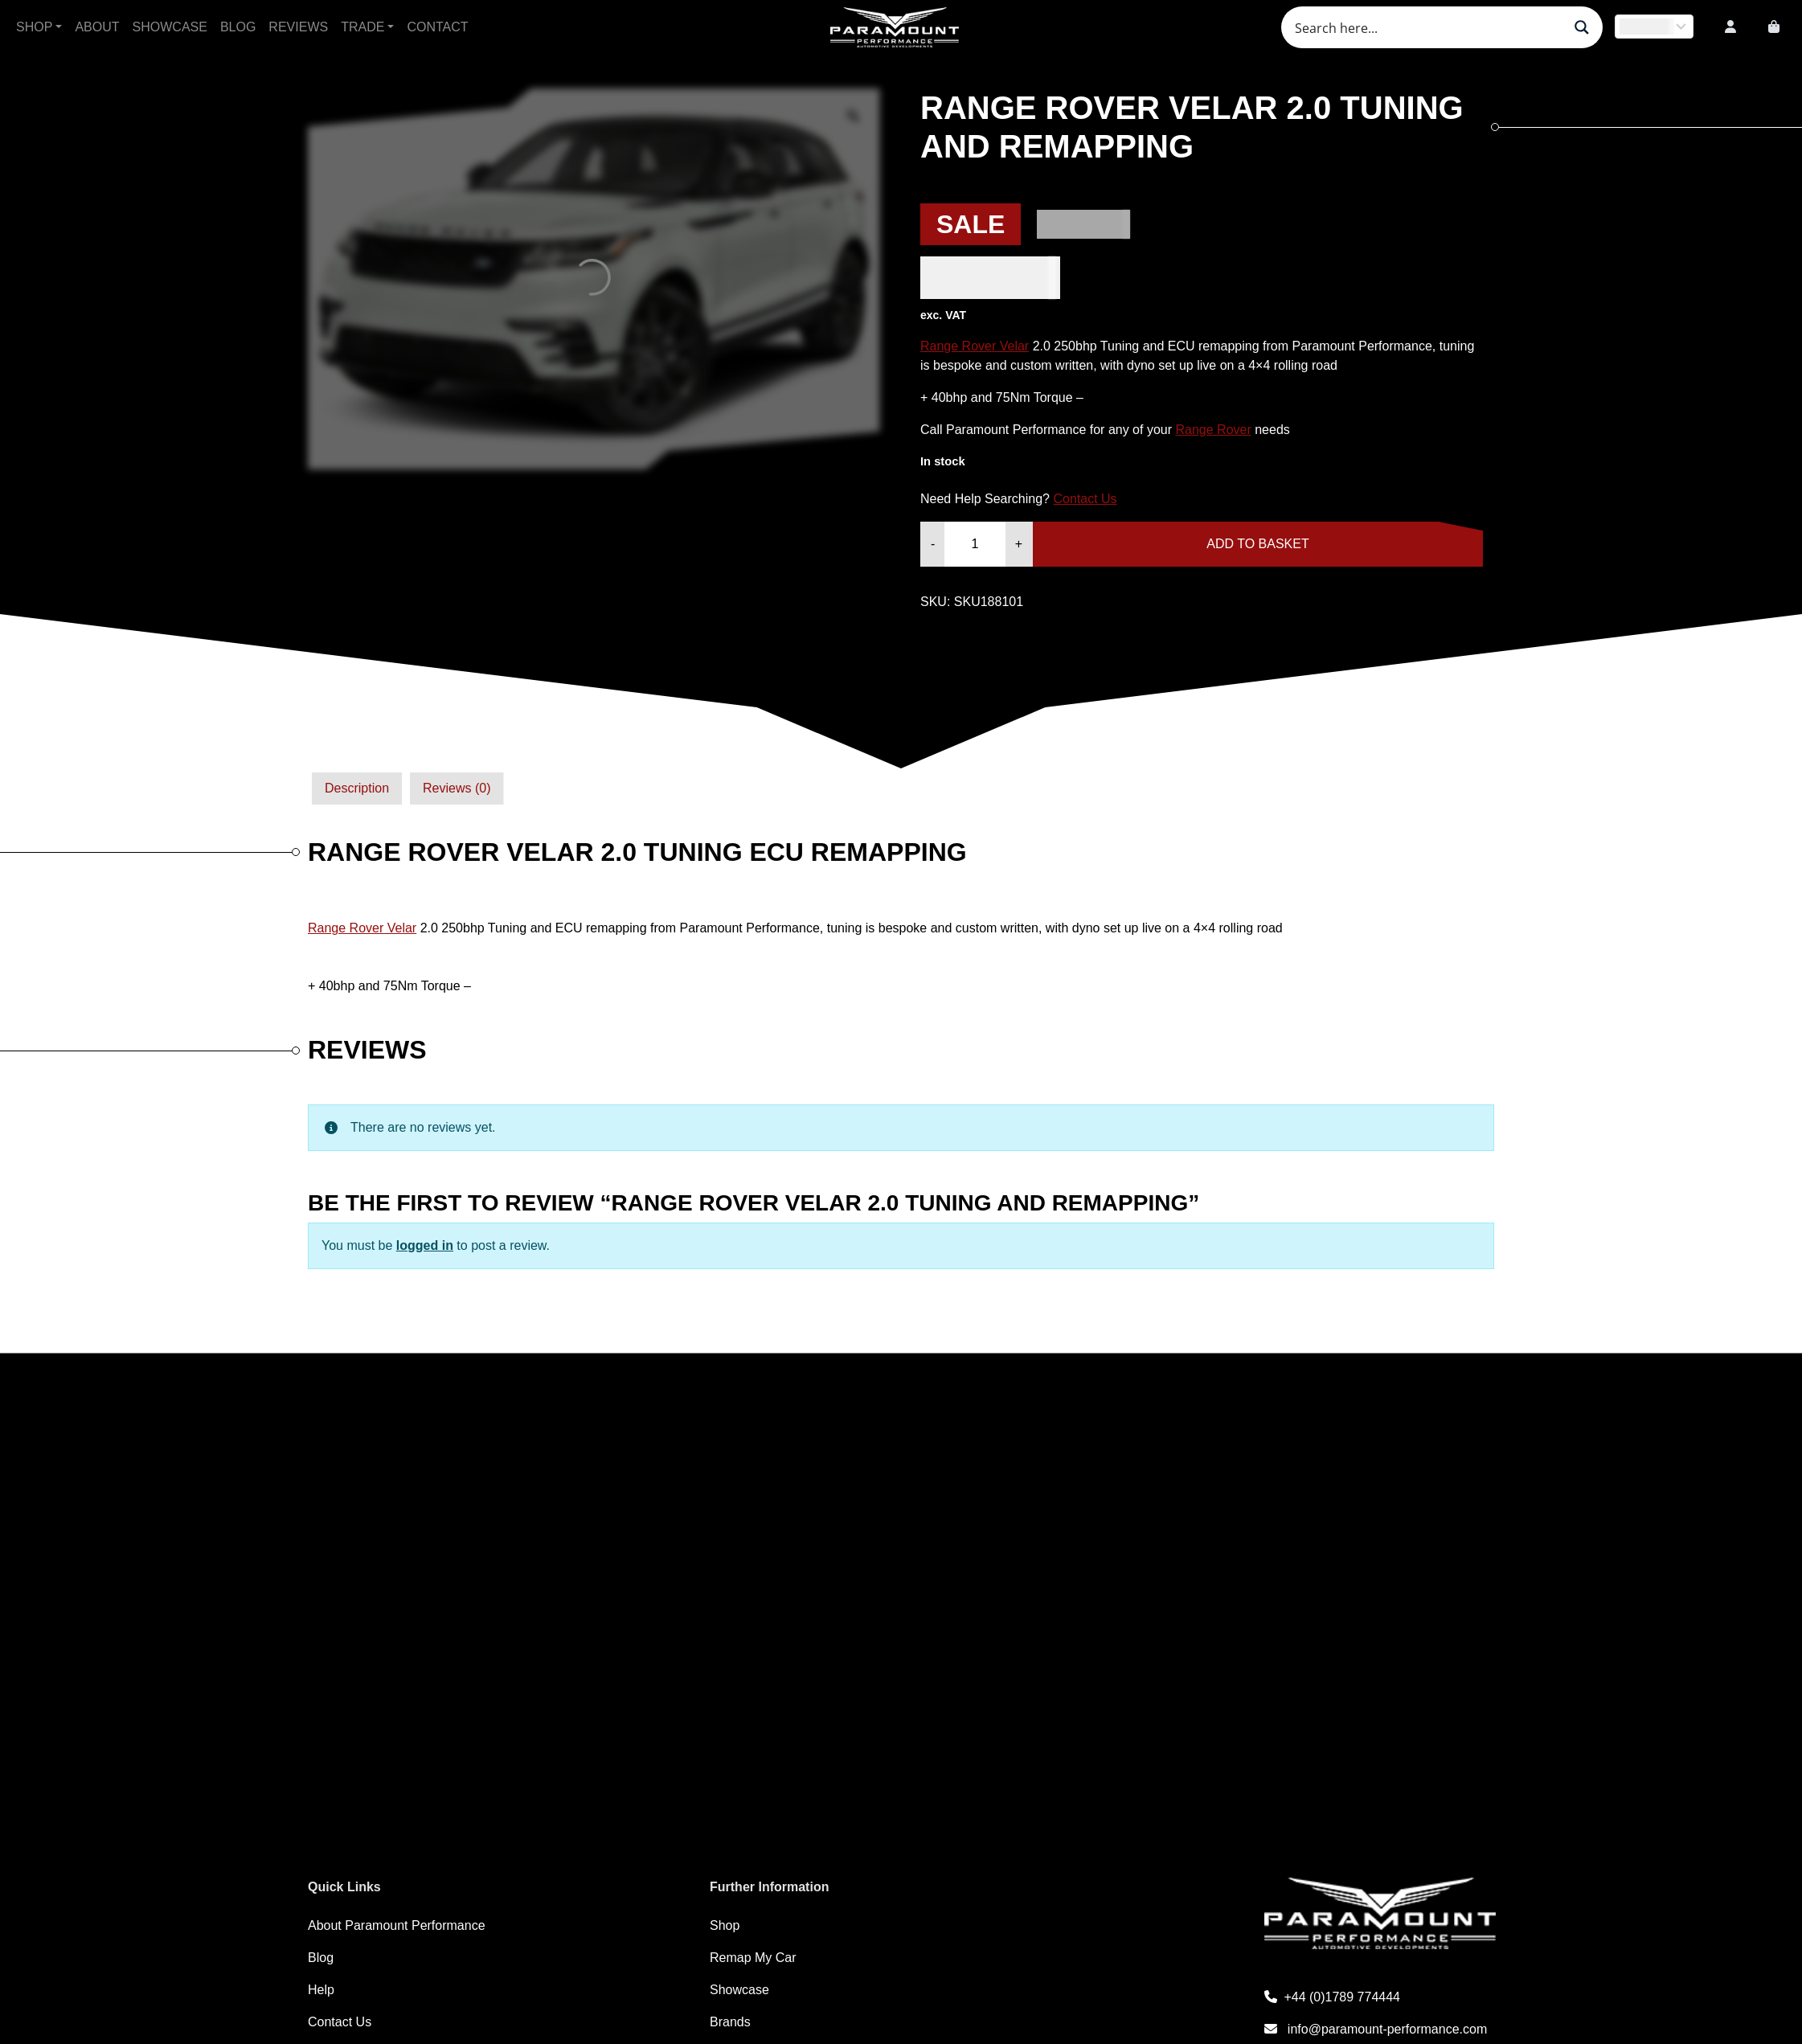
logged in (424, 1245)
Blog (238, 27)
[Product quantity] (974, 544)
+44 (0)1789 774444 (1332, 1997)
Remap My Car (753, 1957)
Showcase (170, 27)
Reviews (298, 27)
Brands (730, 2022)
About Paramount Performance (396, 1925)
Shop (34, 27)
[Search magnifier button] (1582, 27)
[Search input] (1426, 27)
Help (321, 1990)
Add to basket (1257, 544)
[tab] (357, 788)
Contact (437, 27)
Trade (362, 27)
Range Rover (1213, 429)
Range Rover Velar (974, 346)
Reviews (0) (456, 788)
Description (357, 788)
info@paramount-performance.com (1375, 2029)
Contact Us (1084, 499)
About (97, 27)
